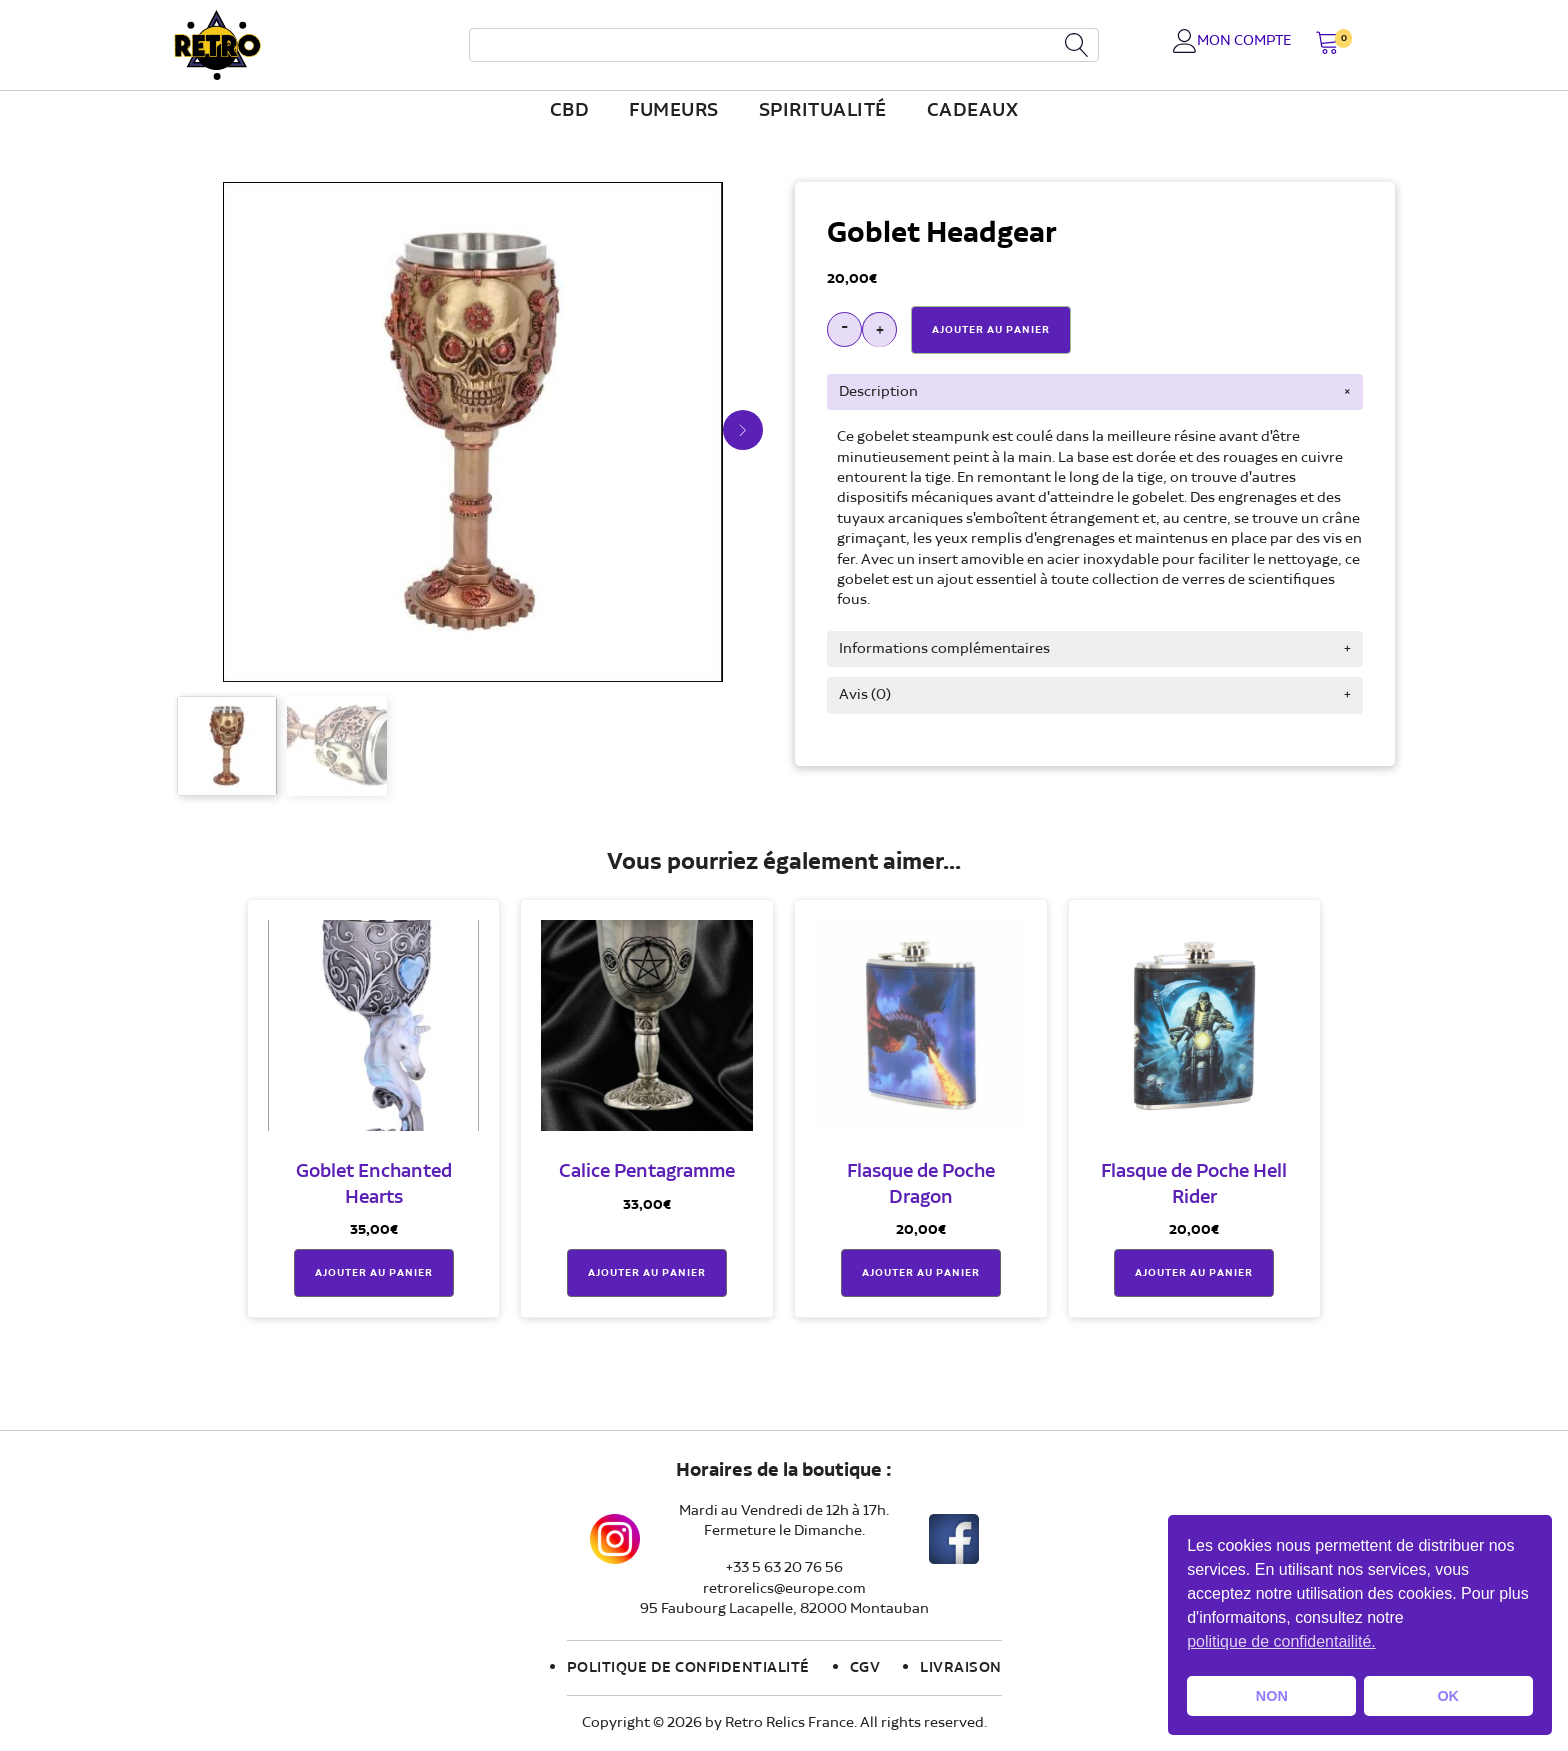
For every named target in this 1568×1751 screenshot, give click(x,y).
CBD (570, 111)
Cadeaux (973, 111)
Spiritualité (823, 111)
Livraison (961, 1668)
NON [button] (1272, 1696)
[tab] (1095, 392)
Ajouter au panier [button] (374, 1273)
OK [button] (1448, 1696)
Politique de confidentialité (688, 1668)
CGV (865, 1668)
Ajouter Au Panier (991, 330)
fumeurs (674, 111)
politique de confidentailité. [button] (1281, 1641)
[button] (1327, 44)
